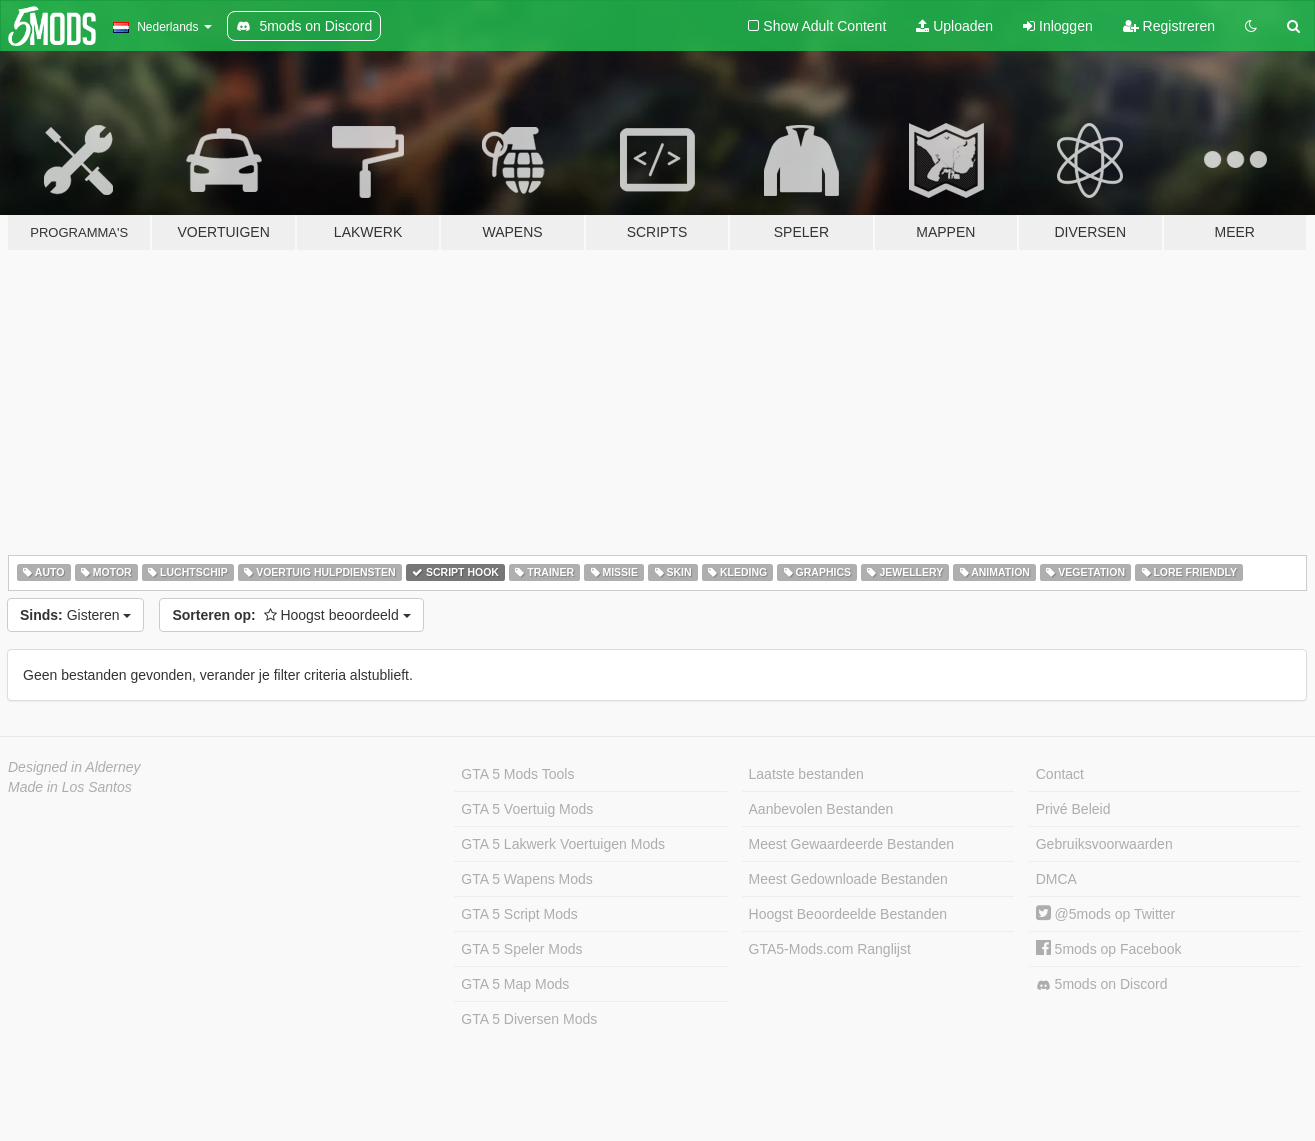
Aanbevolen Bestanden (821, 809)
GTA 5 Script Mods (519, 914)
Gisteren (75, 615)
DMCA (1056, 879)
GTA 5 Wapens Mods (527, 879)
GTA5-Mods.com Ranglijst (830, 949)
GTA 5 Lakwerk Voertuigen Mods (563, 844)
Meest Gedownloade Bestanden (848, 879)
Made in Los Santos (70, 787)
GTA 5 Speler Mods (521, 949)
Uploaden (954, 26)
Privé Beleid (1073, 809)
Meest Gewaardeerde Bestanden (851, 844)
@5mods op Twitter (1105, 914)
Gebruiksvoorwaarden (1104, 844)
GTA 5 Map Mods (515, 984)
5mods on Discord (1102, 984)
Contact (1060, 774)
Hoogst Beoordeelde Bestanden (848, 914)
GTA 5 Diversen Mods (529, 1019)
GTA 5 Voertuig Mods (527, 809)
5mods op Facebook (1109, 949)
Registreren (1169, 26)
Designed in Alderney (74, 767)
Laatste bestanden (806, 774)
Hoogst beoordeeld (291, 615)
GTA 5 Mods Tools (517, 774)
